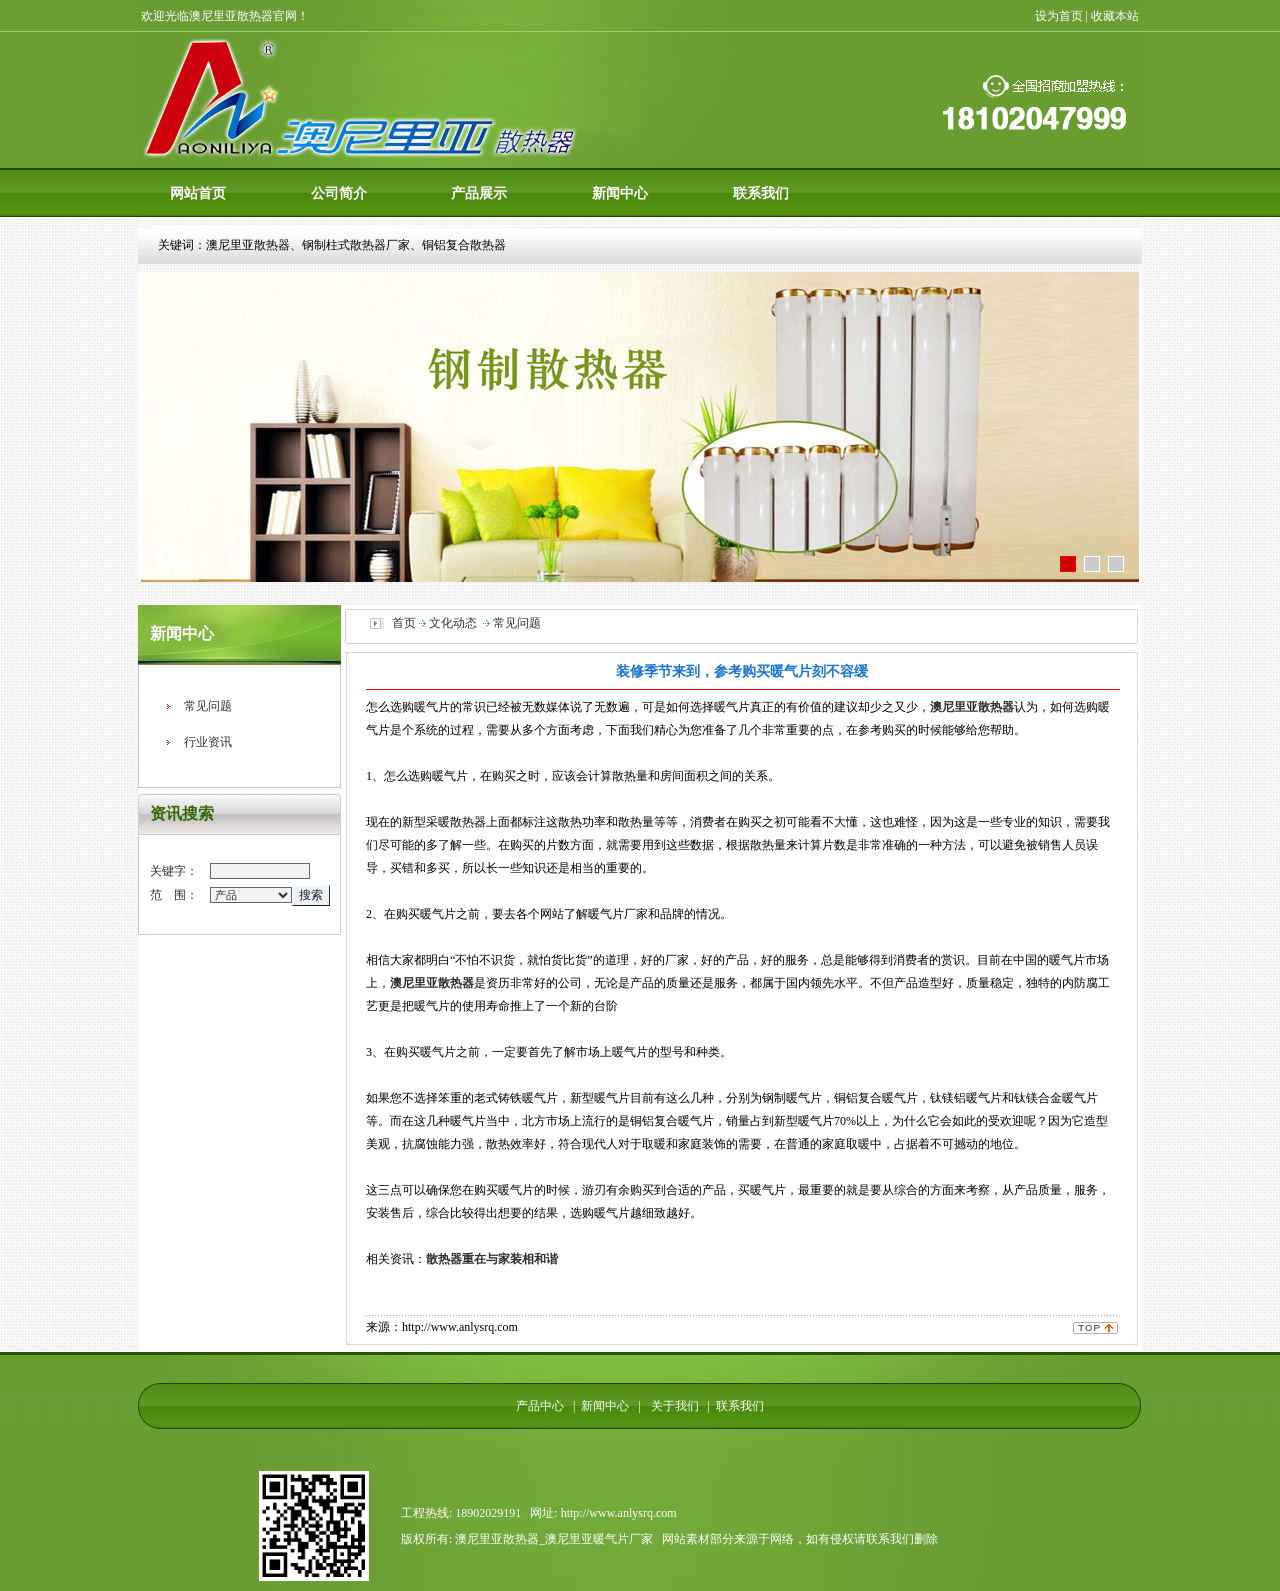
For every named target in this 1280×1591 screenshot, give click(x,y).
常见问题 (208, 706)
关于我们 (671, 1406)
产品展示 (479, 193)
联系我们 (761, 193)
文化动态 (453, 623)
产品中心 (540, 1406)
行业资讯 (208, 742)
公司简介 (339, 193)
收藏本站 (1116, 16)
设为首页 (1059, 16)
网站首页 (198, 193)
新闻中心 (620, 193)
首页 (404, 623)
